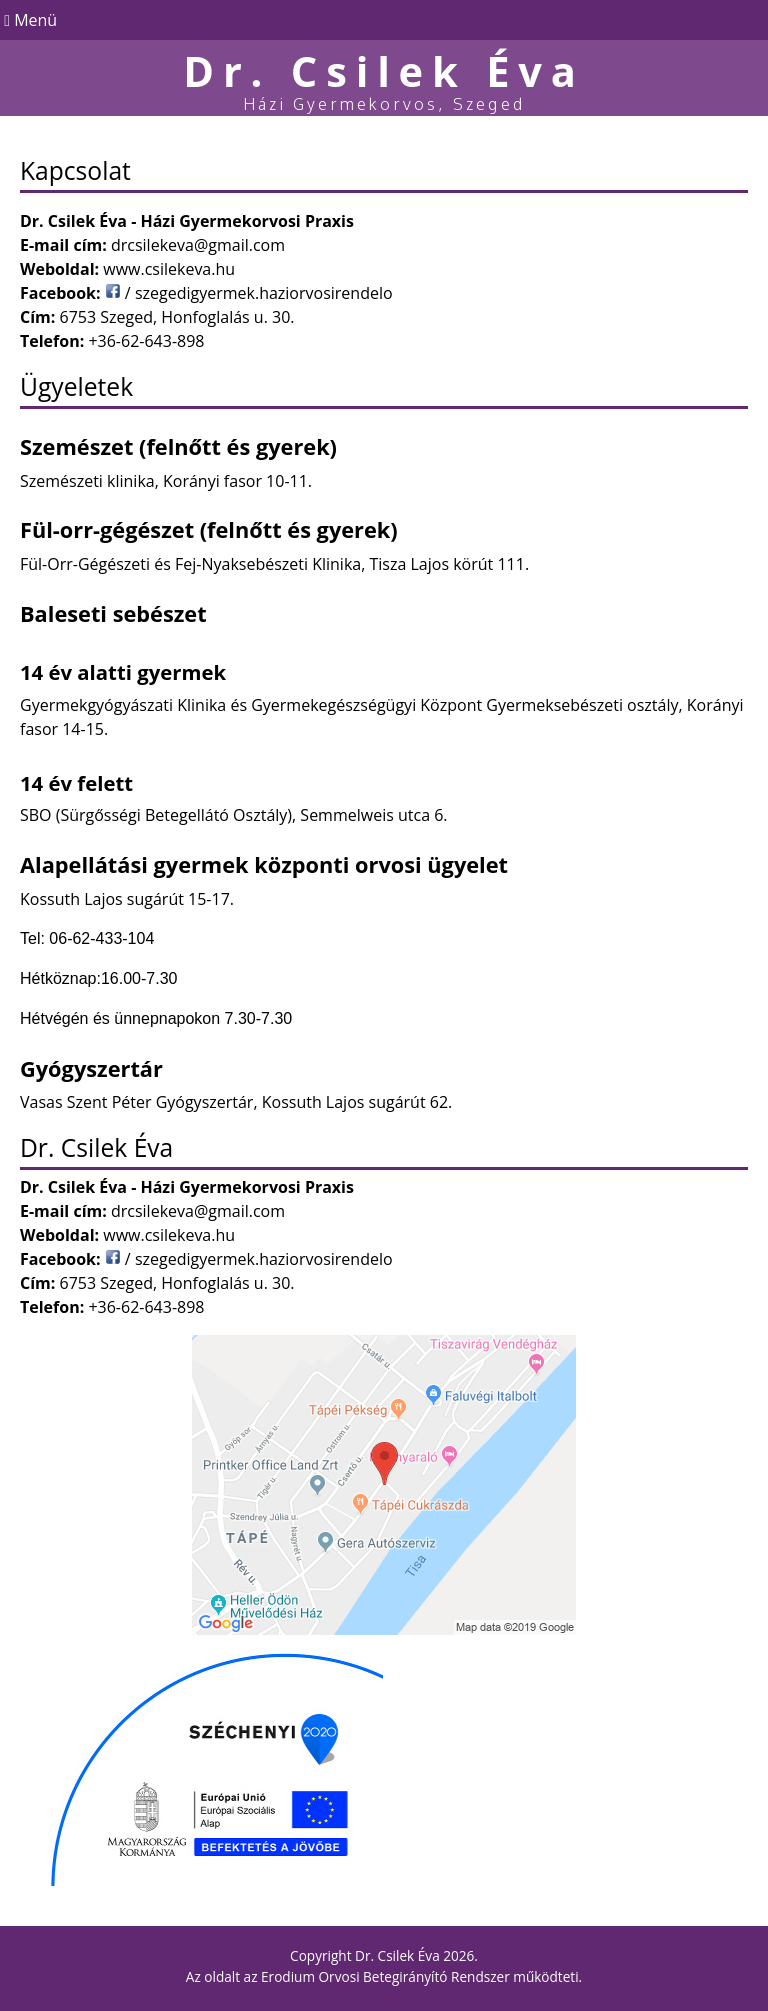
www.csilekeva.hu (169, 269)
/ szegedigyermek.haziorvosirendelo (249, 293)
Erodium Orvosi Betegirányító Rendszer (385, 1976)
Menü (28, 20)
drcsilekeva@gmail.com (198, 245)
